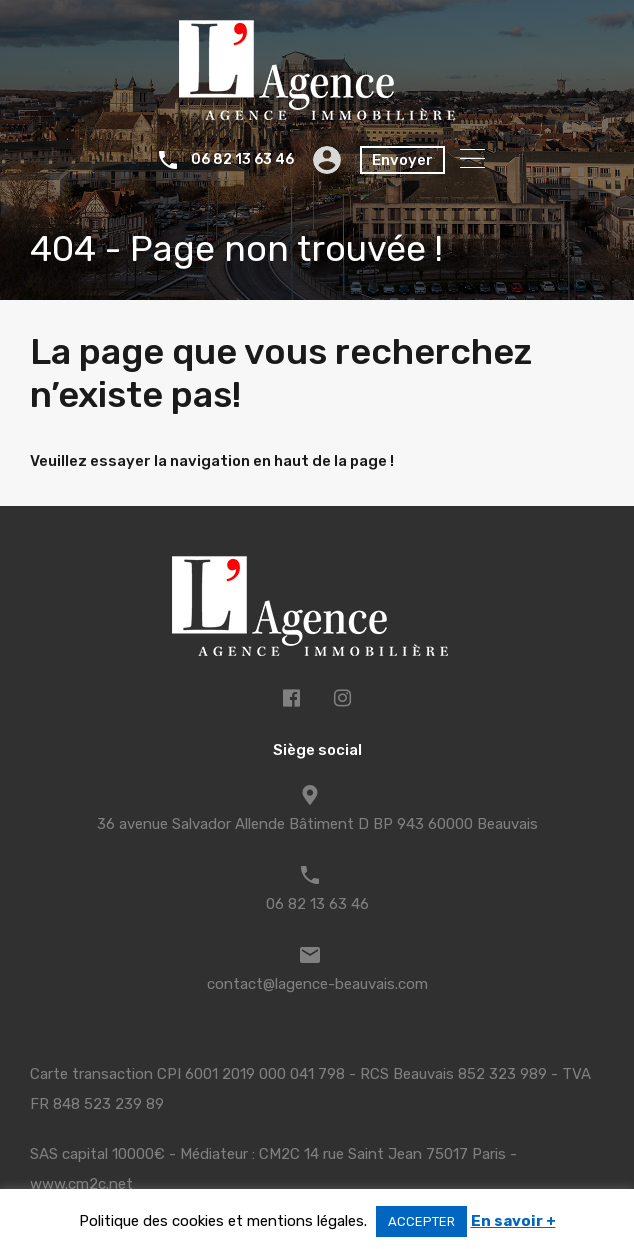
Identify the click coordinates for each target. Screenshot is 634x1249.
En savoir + (513, 1221)
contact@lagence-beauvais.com (317, 984)
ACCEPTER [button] (421, 1221)
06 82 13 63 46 (242, 160)
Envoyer (402, 160)
